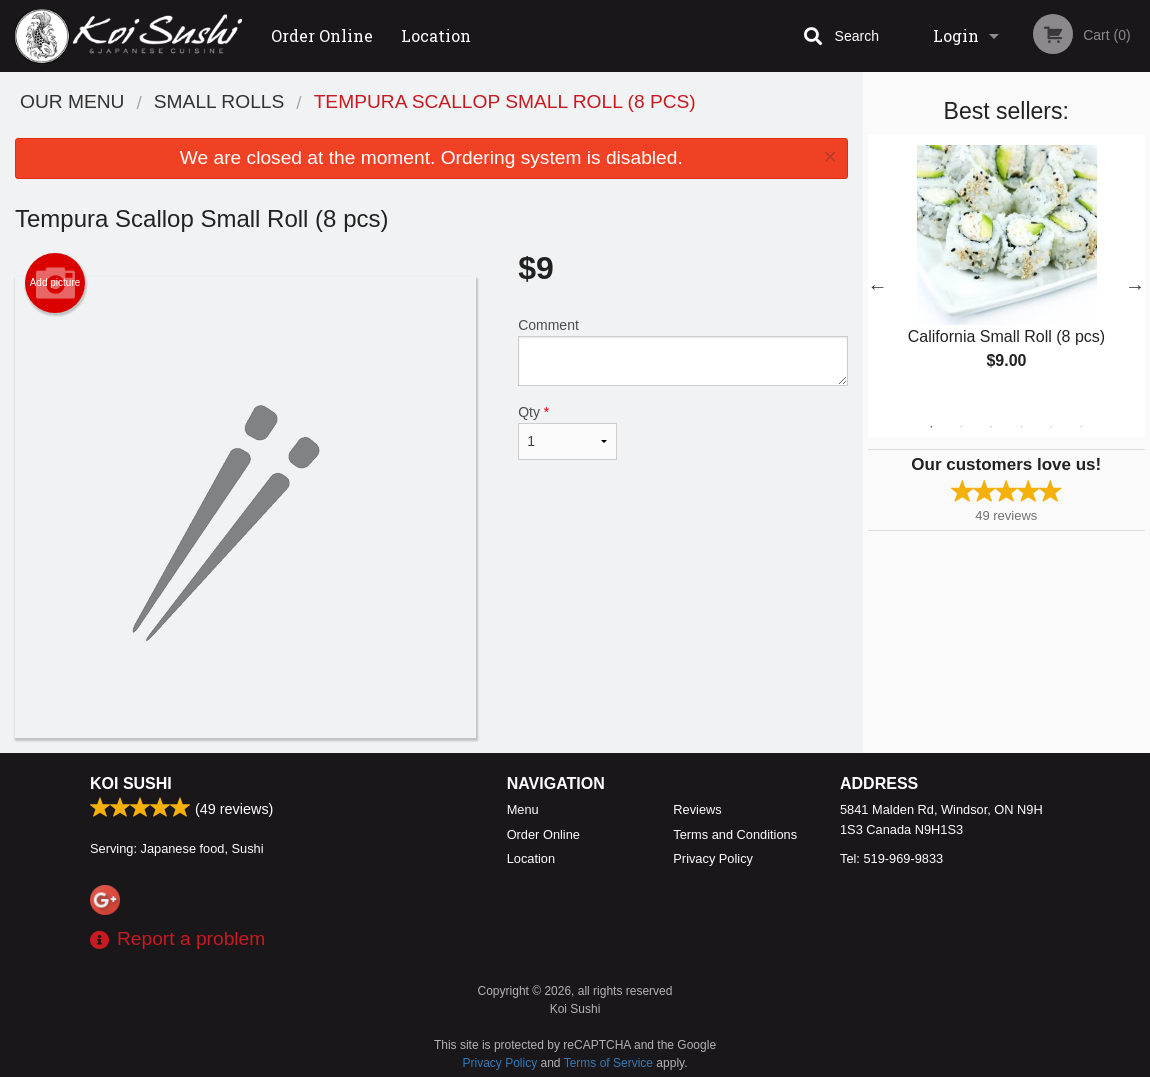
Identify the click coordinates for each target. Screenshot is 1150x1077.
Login (956, 35)
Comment (682, 351)
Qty (567, 432)
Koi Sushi (131, 783)
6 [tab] (1081, 427)
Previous (878, 286)
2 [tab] (961, 427)
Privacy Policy (713, 858)
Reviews (697, 809)
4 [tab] (1021, 427)
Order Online (322, 35)
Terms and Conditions (735, 834)
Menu (523, 809)
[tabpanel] (1007, 274)
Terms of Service (608, 1063)
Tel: (891, 858)
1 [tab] (931, 427)
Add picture (55, 283)
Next (1135, 286)
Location (436, 35)
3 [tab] (991, 427)
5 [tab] (1051, 427)
